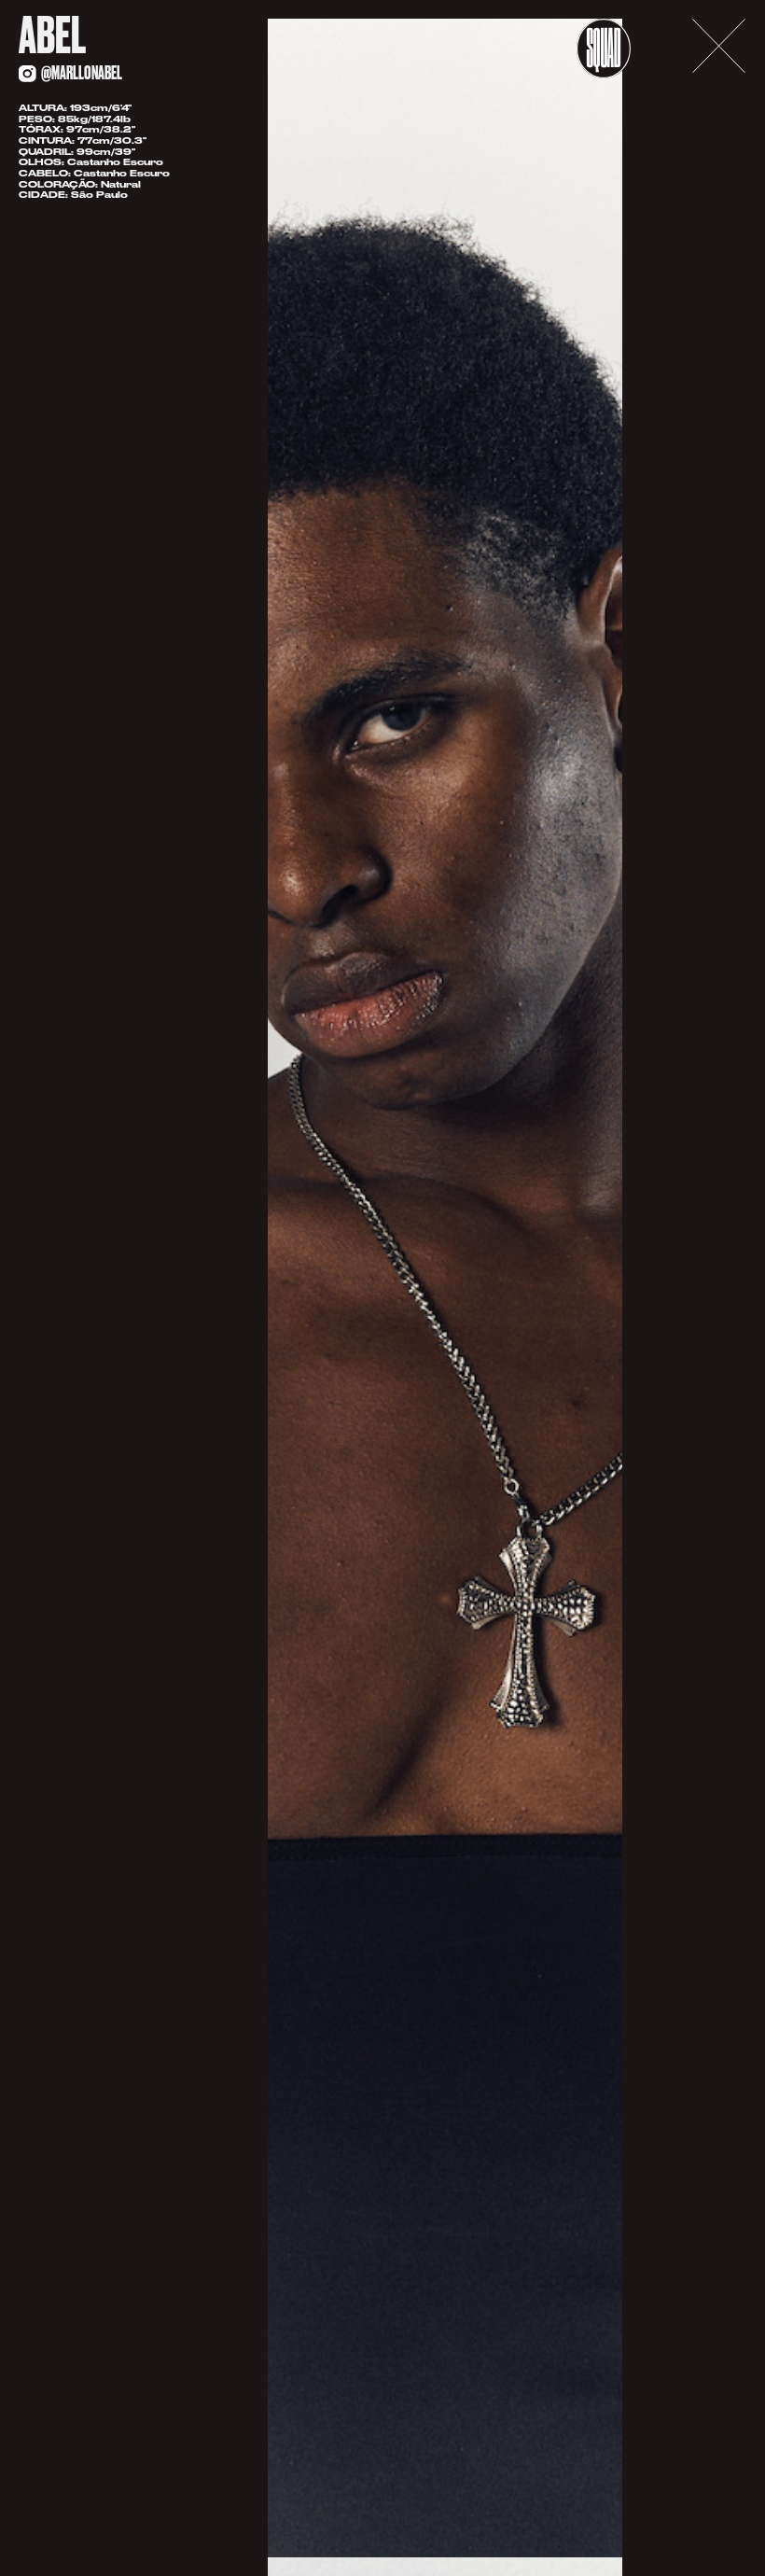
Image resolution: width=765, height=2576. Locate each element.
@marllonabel (81, 73)
